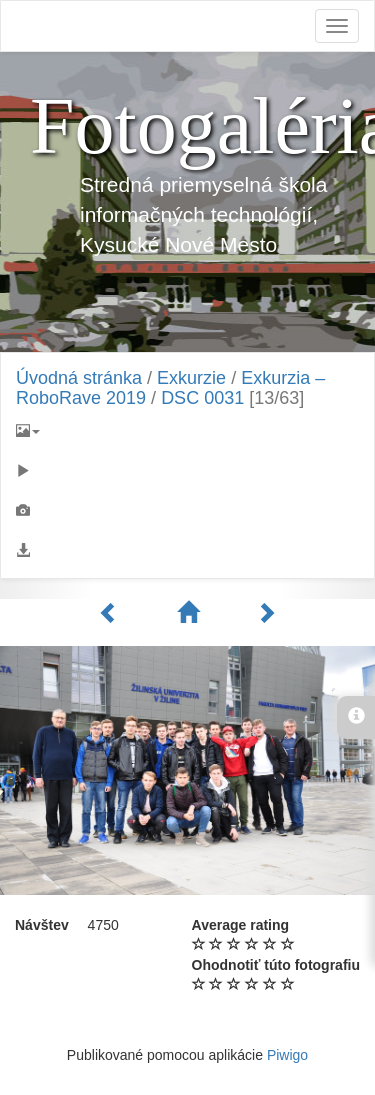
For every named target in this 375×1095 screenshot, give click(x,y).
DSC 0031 (202, 398)
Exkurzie (191, 378)
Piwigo (287, 1055)
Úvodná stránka (79, 378)
